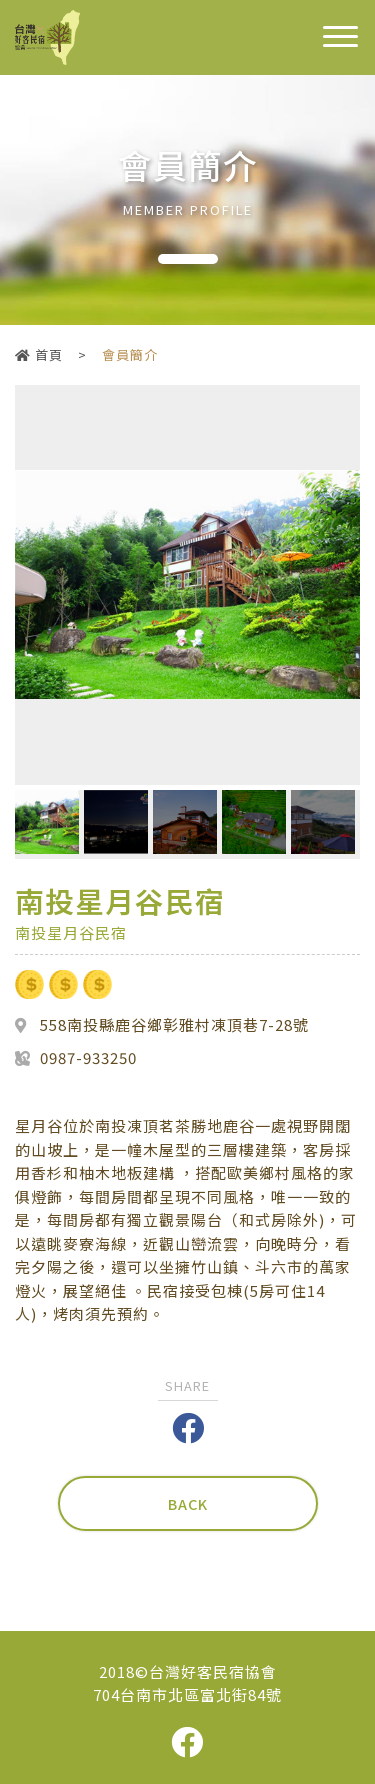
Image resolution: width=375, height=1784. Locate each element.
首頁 (39, 354)
